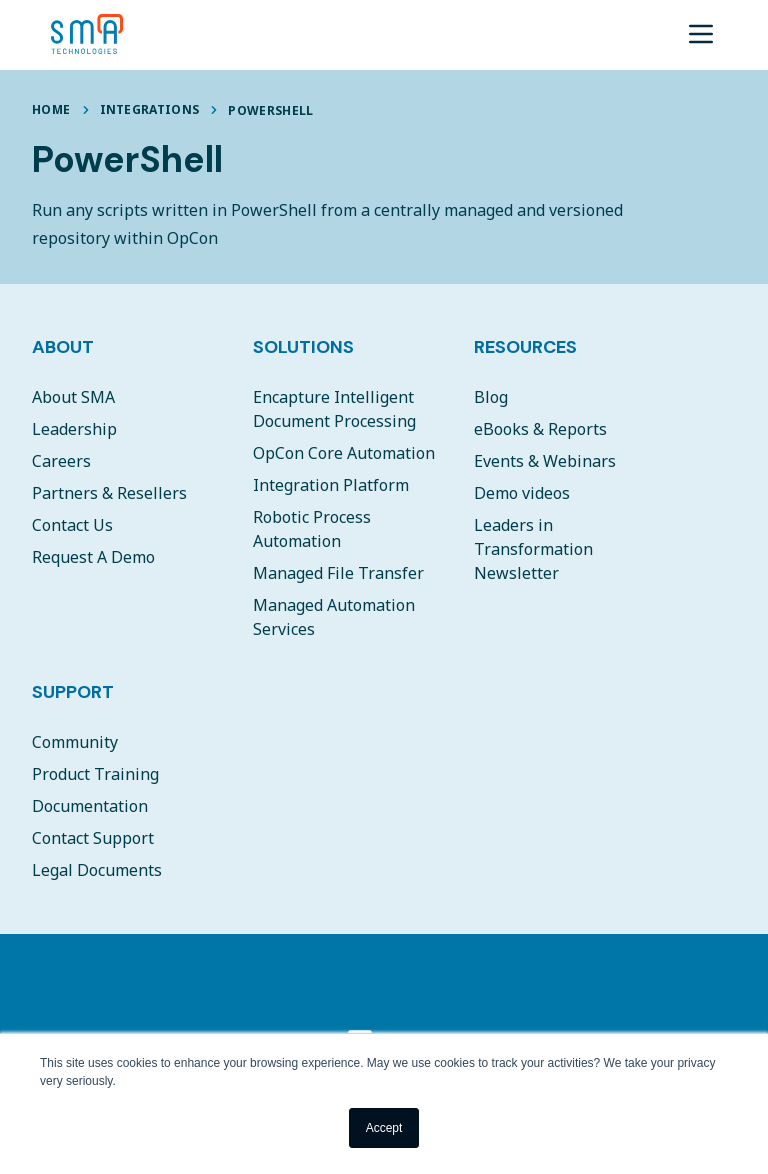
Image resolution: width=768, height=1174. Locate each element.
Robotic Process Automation (312, 529)
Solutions (303, 347)
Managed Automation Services (334, 617)
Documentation (90, 806)
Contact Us (72, 525)
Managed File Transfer (338, 573)
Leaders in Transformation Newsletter (533, 549)
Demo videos (522, 493)
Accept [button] (384, 1128)
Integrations (150, 109)
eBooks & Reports (540, 429)
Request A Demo (93, 557)
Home (51, 109)
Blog (491, 397)
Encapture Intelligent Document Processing (334, 409)
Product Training (95, 774)
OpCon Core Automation (344, 453)
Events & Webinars (545, 461)
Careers (61, 461)
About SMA (73, 397)
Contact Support (93, 838)
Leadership (74, 429)
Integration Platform (331, 485)
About (63, 347)
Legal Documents (97, 870)
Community (75, 742)
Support (73, 692)
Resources (525, 347)
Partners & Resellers (109, 493)
